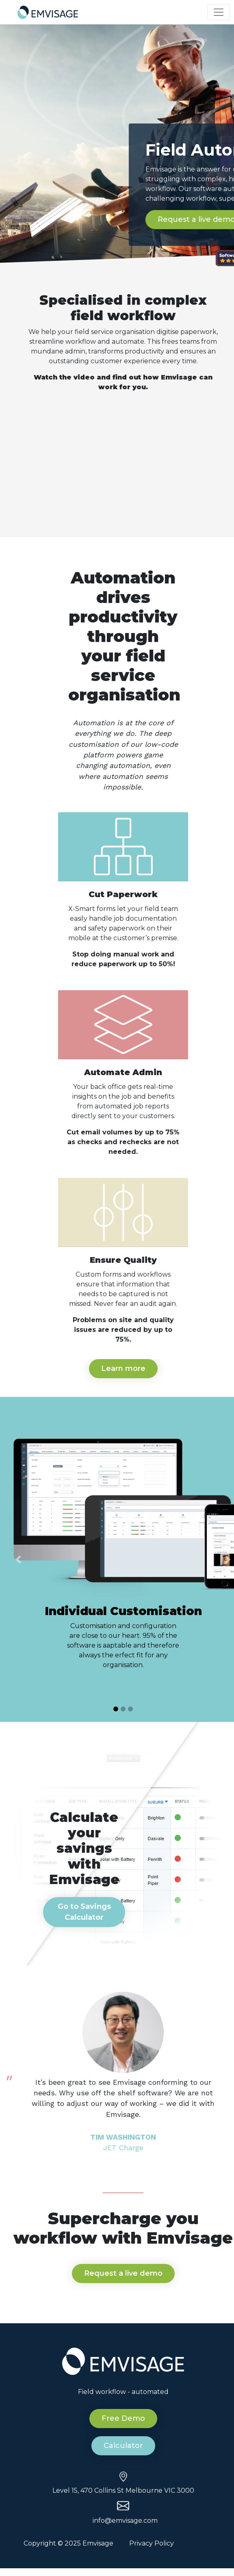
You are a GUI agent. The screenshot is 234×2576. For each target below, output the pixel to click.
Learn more (123, 1368)
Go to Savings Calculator (84, 1912)
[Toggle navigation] (218, 12)
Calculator (123, 2445)
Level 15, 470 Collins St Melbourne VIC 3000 (123, 2490)
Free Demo (123, 2418)
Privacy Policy (151, 2543)
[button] (18, 1559)
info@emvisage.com (125, 2520)
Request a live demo (123, 2273)
